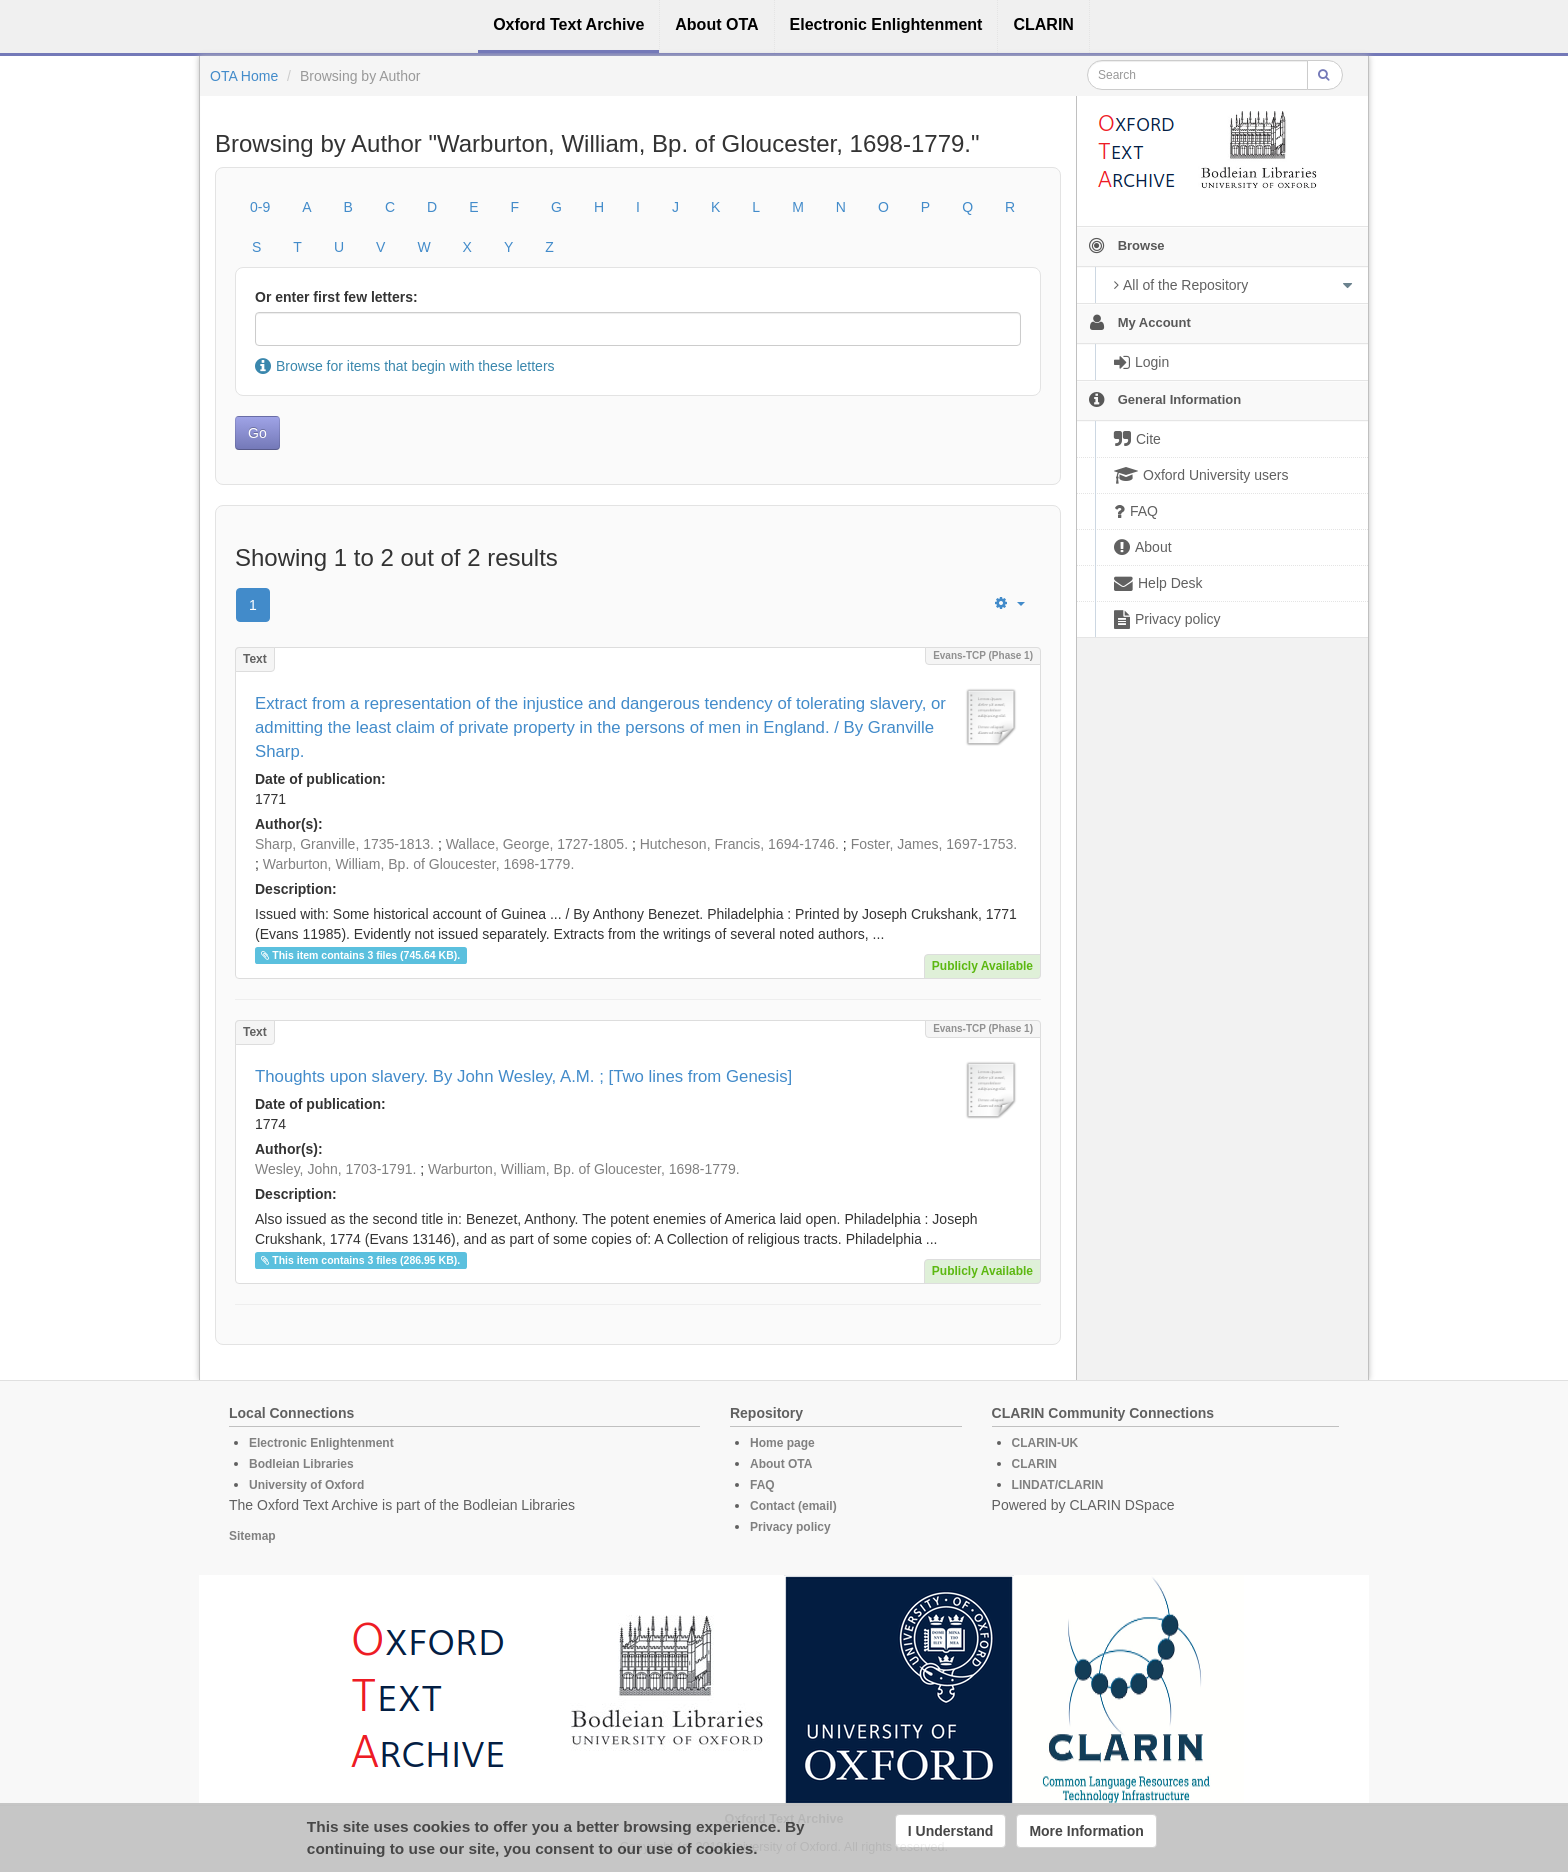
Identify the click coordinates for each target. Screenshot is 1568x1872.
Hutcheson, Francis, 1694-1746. (739, 844)
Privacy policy (790, 1527)
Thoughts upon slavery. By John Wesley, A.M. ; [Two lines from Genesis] (523, 1076)
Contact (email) (793, 1506)
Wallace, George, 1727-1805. (537, 844)
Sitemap (252, 1536)
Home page (782, 1443)
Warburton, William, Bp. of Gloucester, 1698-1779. (419, 864)
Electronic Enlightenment (321, 1443)
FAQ (762, 1485)
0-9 (260, 207)
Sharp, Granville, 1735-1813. (344, 844)
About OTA (781, 1464)
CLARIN (1034, 1464)
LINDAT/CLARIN (1058, 1485)
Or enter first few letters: (336, 297)
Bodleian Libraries (301, 1464)
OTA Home (244, 76)
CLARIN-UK (1045, 1443)
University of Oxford (306, 1485)
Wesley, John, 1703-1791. (335, 1169)
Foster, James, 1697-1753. (934, 844)
